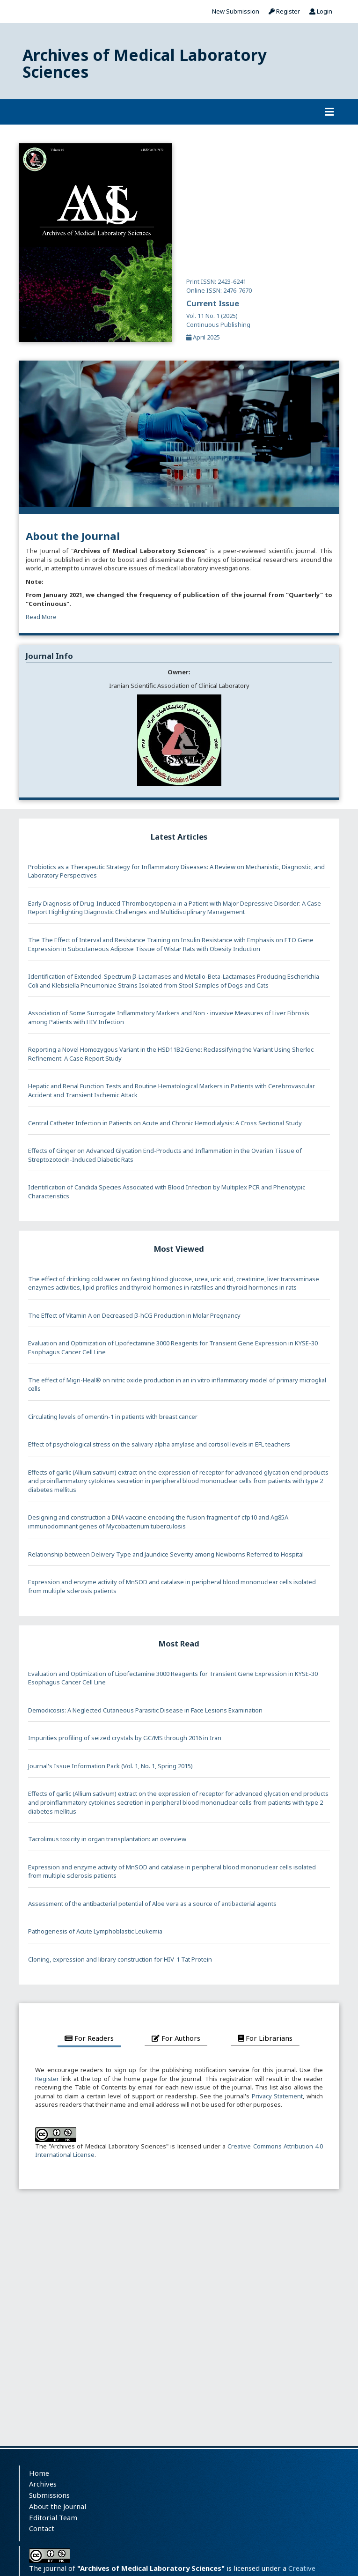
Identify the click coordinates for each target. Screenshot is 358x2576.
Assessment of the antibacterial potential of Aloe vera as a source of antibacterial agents (152, 1903)
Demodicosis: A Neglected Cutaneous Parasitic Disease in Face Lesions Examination (145, 1710)
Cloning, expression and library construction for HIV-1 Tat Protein (120, 1959)
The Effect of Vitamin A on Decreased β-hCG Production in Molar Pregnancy (134, 1315)
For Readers (89, 2038)
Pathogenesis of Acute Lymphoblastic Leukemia (95, 1931)
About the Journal (57, 2506)
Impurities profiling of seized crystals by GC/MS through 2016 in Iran (124, 1738)
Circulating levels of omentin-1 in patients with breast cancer (112, 1416)
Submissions (49, 2495)
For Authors (176, 2038)
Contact (41, 2528)
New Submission (235, 11)
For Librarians (265, 2038)
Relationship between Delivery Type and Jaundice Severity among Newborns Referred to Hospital (166, 1554)
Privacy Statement (277, 2096)
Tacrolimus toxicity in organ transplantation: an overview (107, 1839)
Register (284, 11)
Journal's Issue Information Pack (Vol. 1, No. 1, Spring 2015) (110, 1766)
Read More (41, 617)
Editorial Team (53, 2517)
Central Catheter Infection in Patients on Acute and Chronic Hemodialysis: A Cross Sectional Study (165, 1123)
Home (39, 2473)
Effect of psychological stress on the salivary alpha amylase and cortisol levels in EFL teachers (159, 1444)
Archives (43, 2483)
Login (320, 11)
